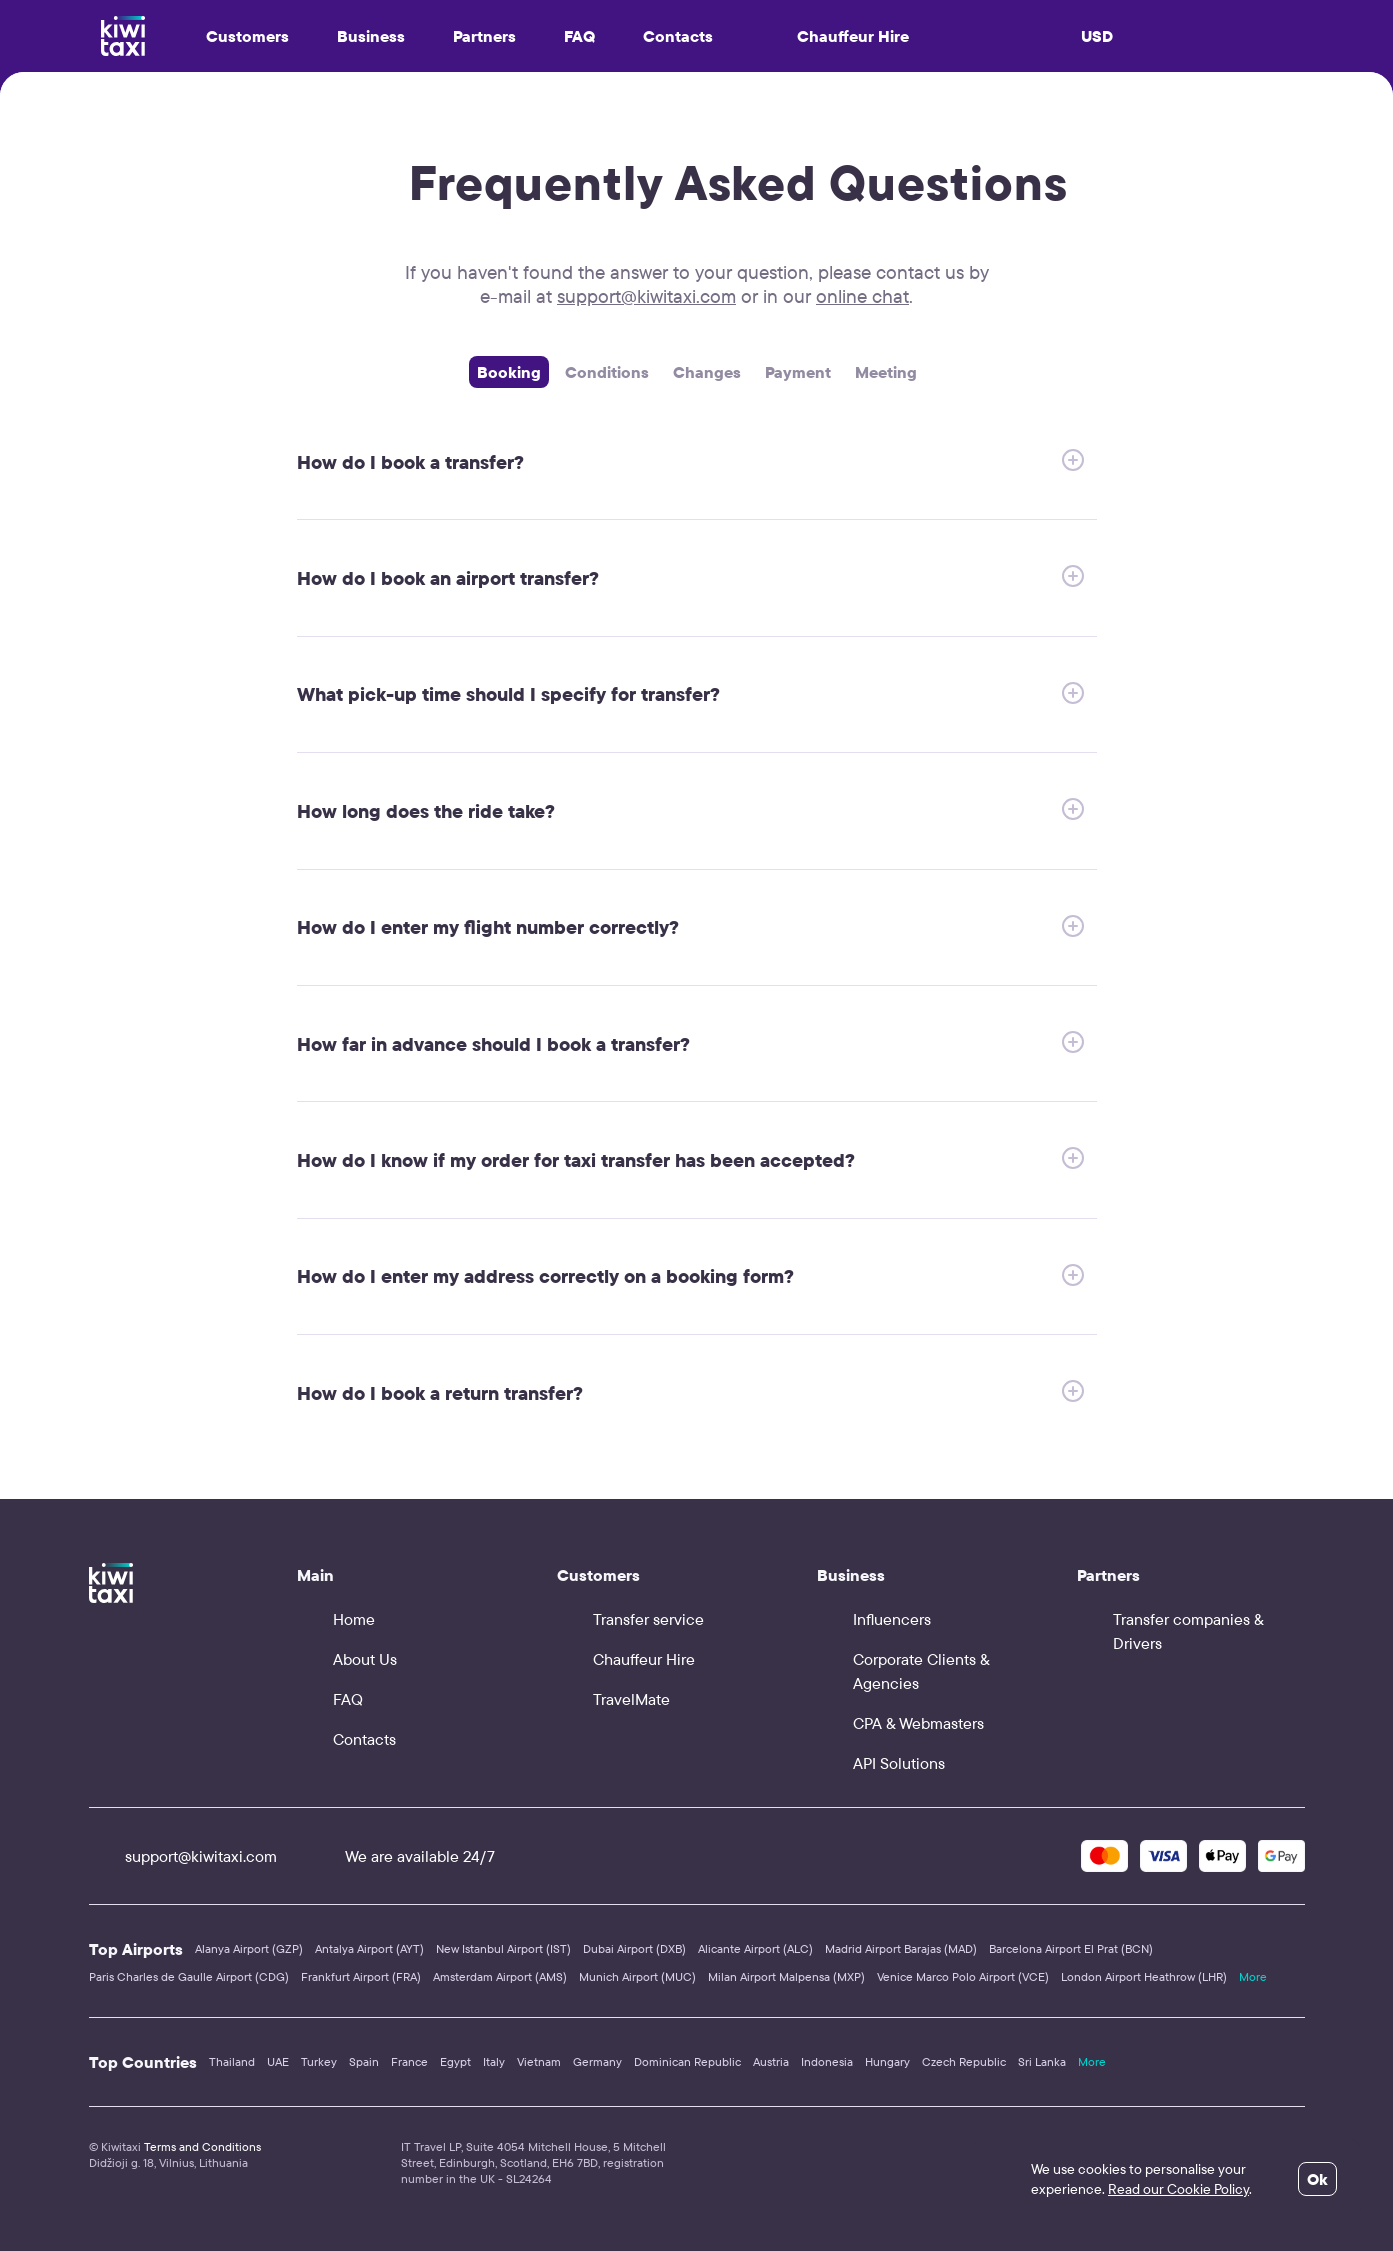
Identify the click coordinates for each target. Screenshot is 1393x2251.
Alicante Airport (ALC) (755, 1948)
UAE (278, 2061)
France (409, 2061)
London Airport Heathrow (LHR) (1144, 1976)
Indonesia (827, 2061)
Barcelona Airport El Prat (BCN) (1071, 1948)
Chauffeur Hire (835, 36)
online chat (862, 296)
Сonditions (607, 372)
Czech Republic (964, 2061)
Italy (494, 2061)
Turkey (319, 2061)
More (1253, 1976)
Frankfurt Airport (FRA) (361, 1976)
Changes (707, 372)
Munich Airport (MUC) (637, 1976)
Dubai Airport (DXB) (634, 1948)
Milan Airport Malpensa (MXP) (786, 1976)
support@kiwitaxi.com (646, 296)
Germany (597, 2061)
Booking (509, 372)
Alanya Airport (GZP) (249, 1948)
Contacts (678, 36)
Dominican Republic (687, 2061)
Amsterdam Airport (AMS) (500, 1976)
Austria (771, 2061)
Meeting (886, 372)
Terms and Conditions (202, 2146)
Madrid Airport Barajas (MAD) (901, 1948)
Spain (364, 2061)
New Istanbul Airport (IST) (503, 1948)
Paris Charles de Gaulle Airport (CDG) (189, 1976)
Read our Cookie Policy (1178, 2189)
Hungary (887, 2061)
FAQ (579, 36)
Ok (1317, 2179)
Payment (798, 372)
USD (1097, 36)
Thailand (232, 2061)
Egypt (455, 2061)
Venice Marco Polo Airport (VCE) (963, 1976)
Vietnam (539, 2061)
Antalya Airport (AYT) (369, 1948)
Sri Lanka (1042, 2061)
